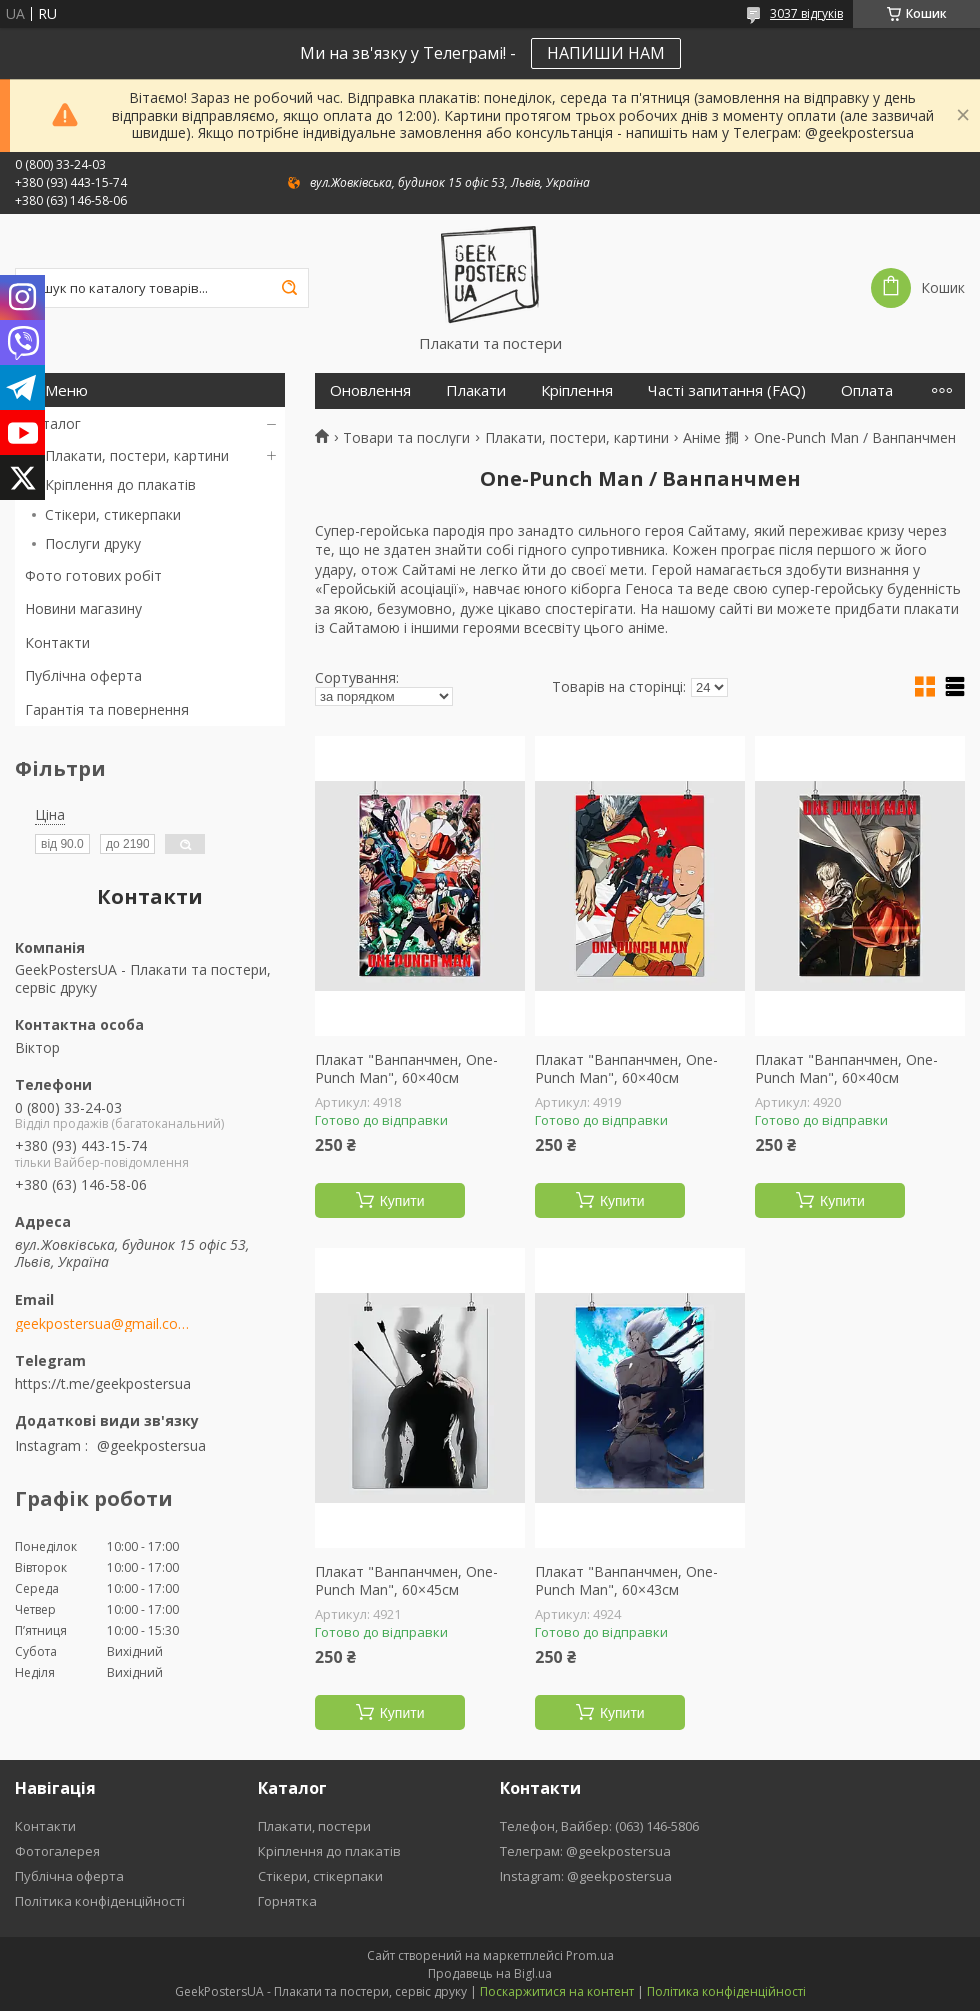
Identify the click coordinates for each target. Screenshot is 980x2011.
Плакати (476, 390)
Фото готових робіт (93, 575)
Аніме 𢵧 (711, 438)
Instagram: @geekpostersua (586, 1876)
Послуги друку (93, 543)
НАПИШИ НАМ (606, 53)
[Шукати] (289, 288)
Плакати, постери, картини (137, 455)
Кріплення (577, 390)
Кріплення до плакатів (120, 484)
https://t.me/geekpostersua (103, 1383)
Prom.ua (590, 1955)
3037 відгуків (806, 13)
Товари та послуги (406, 438)
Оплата (867, 390)
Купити (402, 1201)
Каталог (53, 423)
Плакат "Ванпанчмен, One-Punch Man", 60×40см (406, 1068)
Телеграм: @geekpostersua (585, 1851)
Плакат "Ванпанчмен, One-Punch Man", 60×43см (626, 1580)
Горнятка (287, 1901)
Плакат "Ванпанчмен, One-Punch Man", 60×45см (406, 1580)
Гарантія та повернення (107, 709)
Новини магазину (83, 608)
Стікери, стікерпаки (320, 1876)
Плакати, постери (314, 1826)
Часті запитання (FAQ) (727, 390)
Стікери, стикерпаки (113, 514)
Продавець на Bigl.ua (490, 1973)
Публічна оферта (83, 675)
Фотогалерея (57, 1851)
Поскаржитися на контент (557, 1991)
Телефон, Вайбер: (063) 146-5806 (599, 1826)
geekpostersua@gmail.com (102, 1324)
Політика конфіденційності (100, 1901)
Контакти (57, 642)
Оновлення (370, 390)
